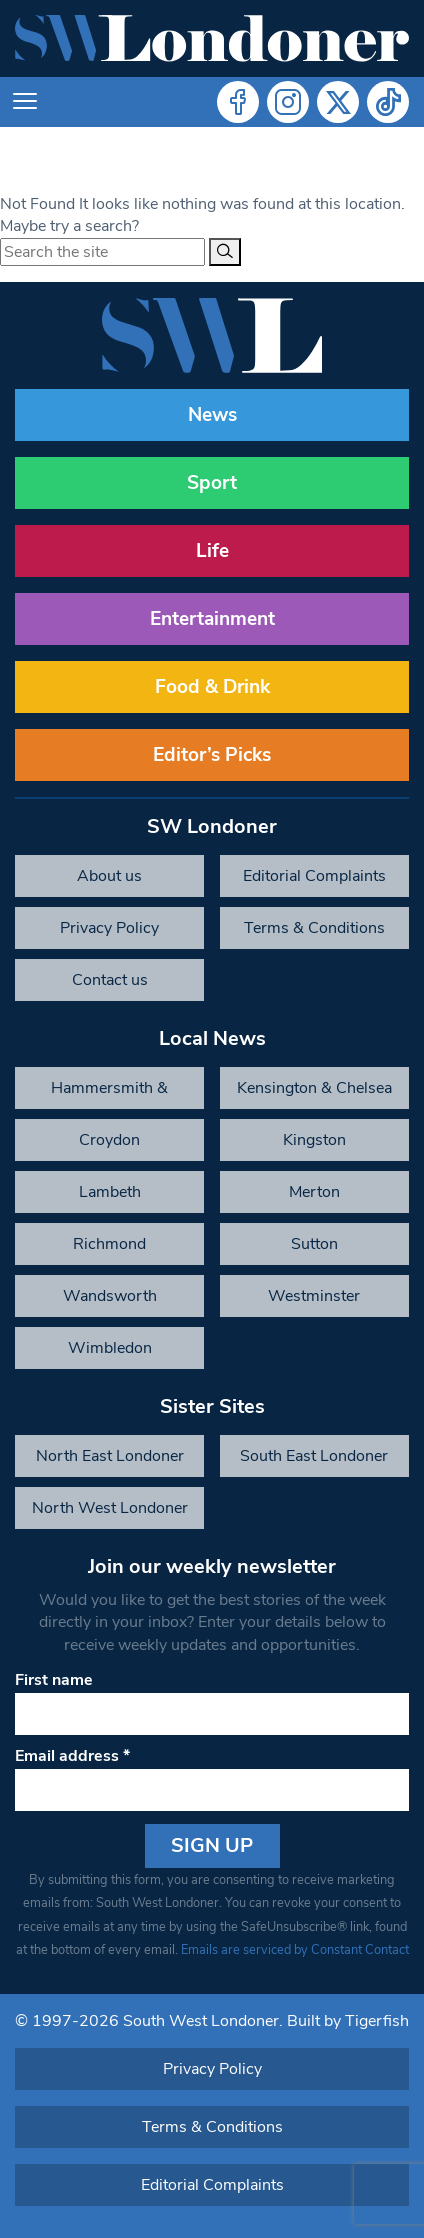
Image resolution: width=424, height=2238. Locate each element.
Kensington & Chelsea (314, 1088)
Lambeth (110, 1192)
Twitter (338, 102)
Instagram (288, 102)
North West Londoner (110, 1508)
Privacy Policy (109, 928)
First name (54, 1680)
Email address (72, 1756)
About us (109, 876)
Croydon (109, 1140)
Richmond (109, 1244)
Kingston (314, 1140)
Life (212, 551)
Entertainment (212, 619)
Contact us (110, 980)
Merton (314, 1192)
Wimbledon (110, 1348)
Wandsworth (110, 1296)
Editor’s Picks (212, 755)
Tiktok (388, 102)
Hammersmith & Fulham (109, 1093)
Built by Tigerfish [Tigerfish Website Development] (348, 2021)
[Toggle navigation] (25, 102)
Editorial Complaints (314, 876)
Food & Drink (212, 687)
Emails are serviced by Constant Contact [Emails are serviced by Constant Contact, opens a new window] (295, 1950)
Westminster (314, 1296)
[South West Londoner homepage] (212, 38)
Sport (212, 483)
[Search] (225, 252)
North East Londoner (110, 1456)
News (212, 415)
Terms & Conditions (314, 928)
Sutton (314, 1244)
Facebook (238, 102)
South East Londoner (314, 1456)
